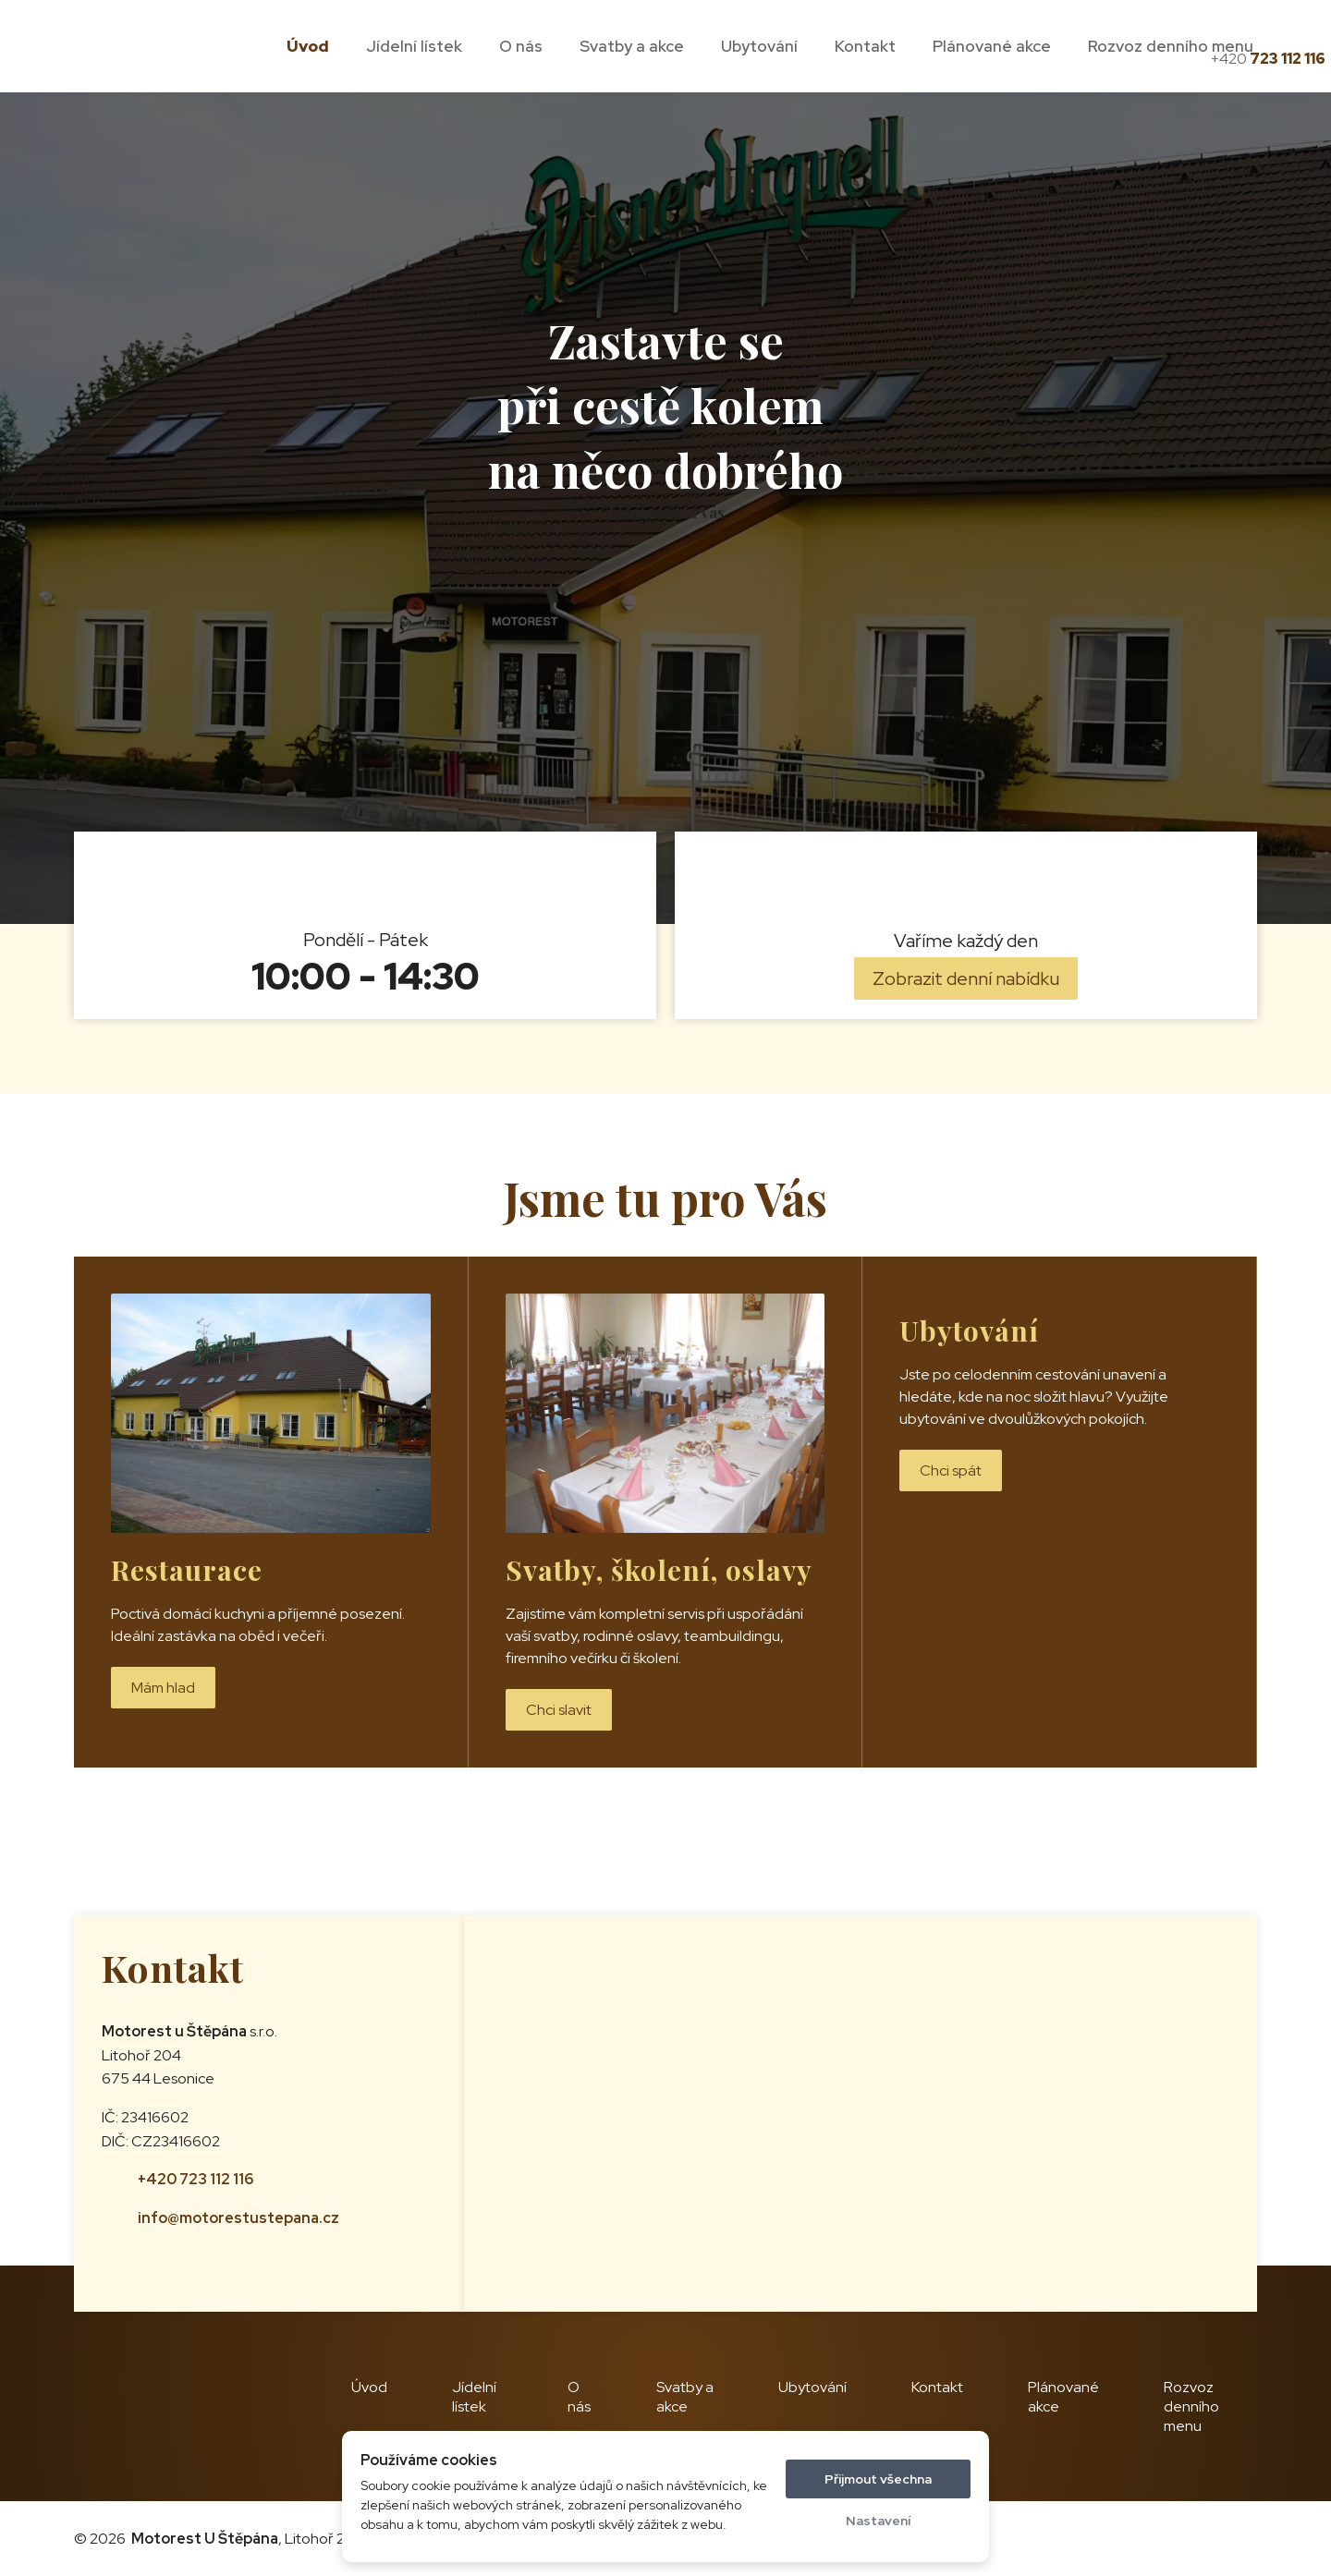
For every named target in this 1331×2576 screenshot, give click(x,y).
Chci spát (951, 1470)
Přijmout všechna (878, 2479)
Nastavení (878, 2520)
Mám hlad (163, 1687)
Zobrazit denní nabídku (966, 978)
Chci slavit (559, 1709)
